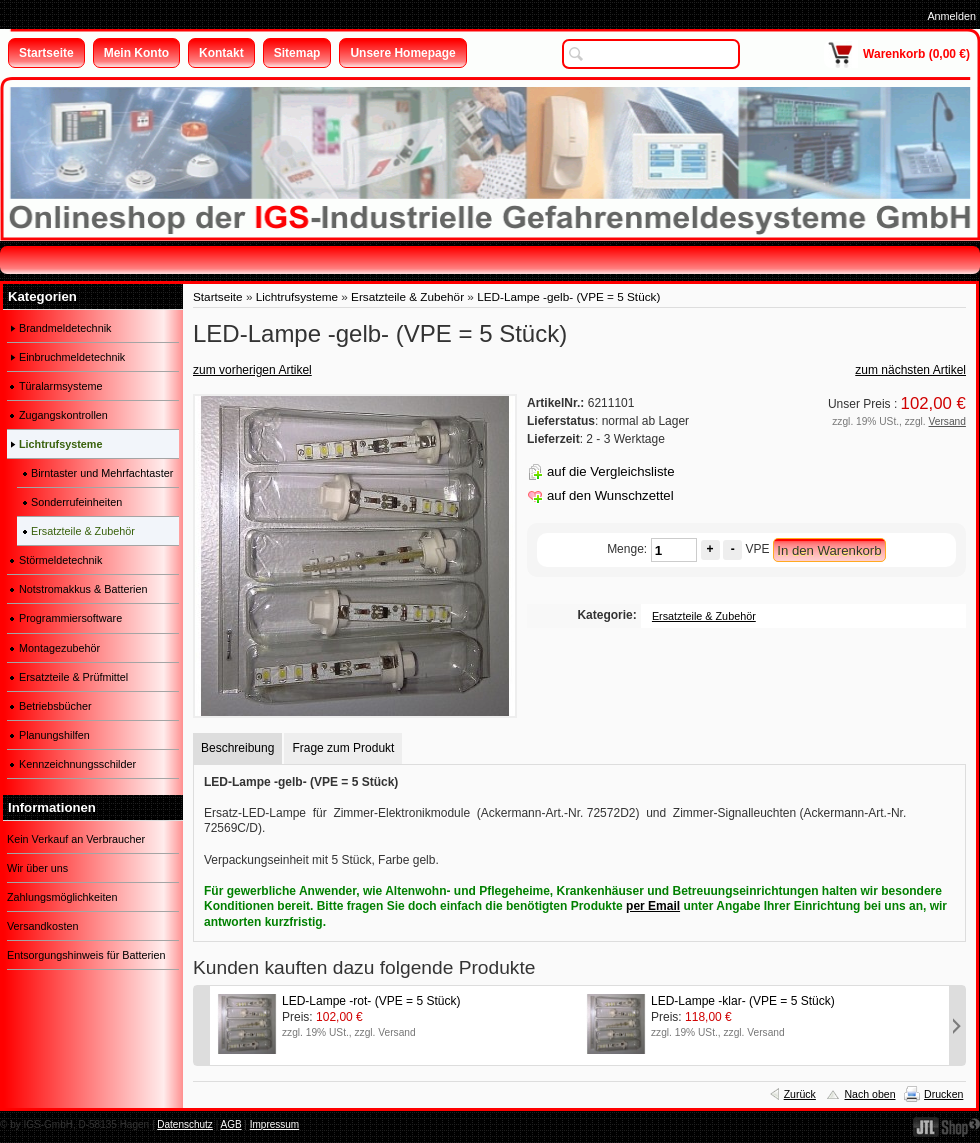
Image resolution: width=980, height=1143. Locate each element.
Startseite (218, 296)
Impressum (274, 1124)
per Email (653, 906)
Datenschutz (185, 1124)
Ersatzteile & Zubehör (407, 296)
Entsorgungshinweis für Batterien (86, 955)
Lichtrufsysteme (297, 296)
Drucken (943, 1094)
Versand (947, 421)
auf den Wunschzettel (610, 495)
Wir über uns (37, 868)
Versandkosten (42, 926)
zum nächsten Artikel (910, 370)
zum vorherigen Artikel (252, 370)
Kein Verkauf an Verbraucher (76, 839)
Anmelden (951, 16)
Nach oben (869, 1094)
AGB (230, 1124)
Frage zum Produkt (343, 748)
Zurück (800, 1094)
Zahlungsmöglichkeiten (62, 897)
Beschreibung (237, 748)
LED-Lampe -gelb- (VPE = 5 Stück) (568, 296)
